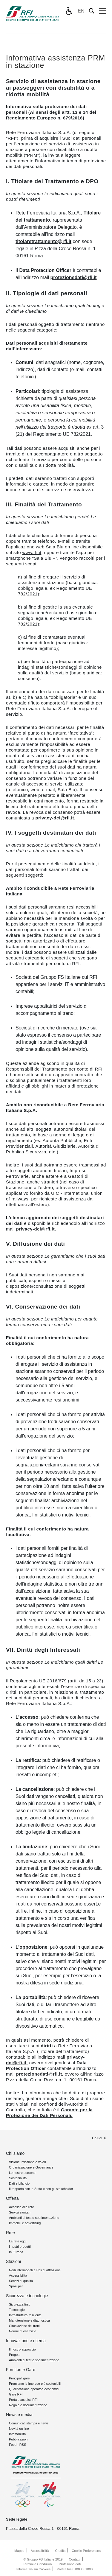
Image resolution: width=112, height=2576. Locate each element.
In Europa (16, 2252)
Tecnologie (17, 2309)
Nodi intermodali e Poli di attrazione (35, 2270)
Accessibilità (18, 2275)
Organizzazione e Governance (31, 2167)
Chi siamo (15, 2153)
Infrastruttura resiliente (25, 2315)
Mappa (19, 2550)
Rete (10, 2232)
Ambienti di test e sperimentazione (34, 2217)
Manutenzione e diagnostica (29, 2320)
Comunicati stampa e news (28, 2423)
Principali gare (19, 2378)
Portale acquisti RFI (23, 2399)
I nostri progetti (20, 2246)
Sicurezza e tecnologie (27, 2295)
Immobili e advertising (25, 2223)
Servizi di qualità (21, 2281)
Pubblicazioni (18, 2439)
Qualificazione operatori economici (34, 2389)
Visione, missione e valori (27, 2162)
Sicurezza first (19, 2304)
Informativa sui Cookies (33, 2569)
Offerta (12, 2198)
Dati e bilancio (19, 2183)
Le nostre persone (22, 2172)
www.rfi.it (31, 552)
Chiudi (97, 2138)
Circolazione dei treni (24, 2326)
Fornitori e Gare (20, 2369)
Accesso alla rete (21, 2207)
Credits (60, 2550)
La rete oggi (17, 2241)
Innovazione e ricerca (26, 2340)
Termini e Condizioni (38, 2564)
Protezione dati (70, 2564)
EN (81, 10)
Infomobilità (17, 2434)
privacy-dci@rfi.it (55, 817)
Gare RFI (15, 2394)
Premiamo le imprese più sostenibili (35, 2383)
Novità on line (19, 2428)
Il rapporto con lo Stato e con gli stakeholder (41, 2189)
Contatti (74, 2559)
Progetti (14, 2354)
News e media (19, 2414)
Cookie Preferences (86, 2550)
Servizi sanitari (19, 2212)
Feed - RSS (17, 2444)
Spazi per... (17, 2286)
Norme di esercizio (22, 2331)
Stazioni (13, 2261)
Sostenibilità (18, 2178)
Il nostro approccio (22, 2349)
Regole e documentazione (28, 2405)
